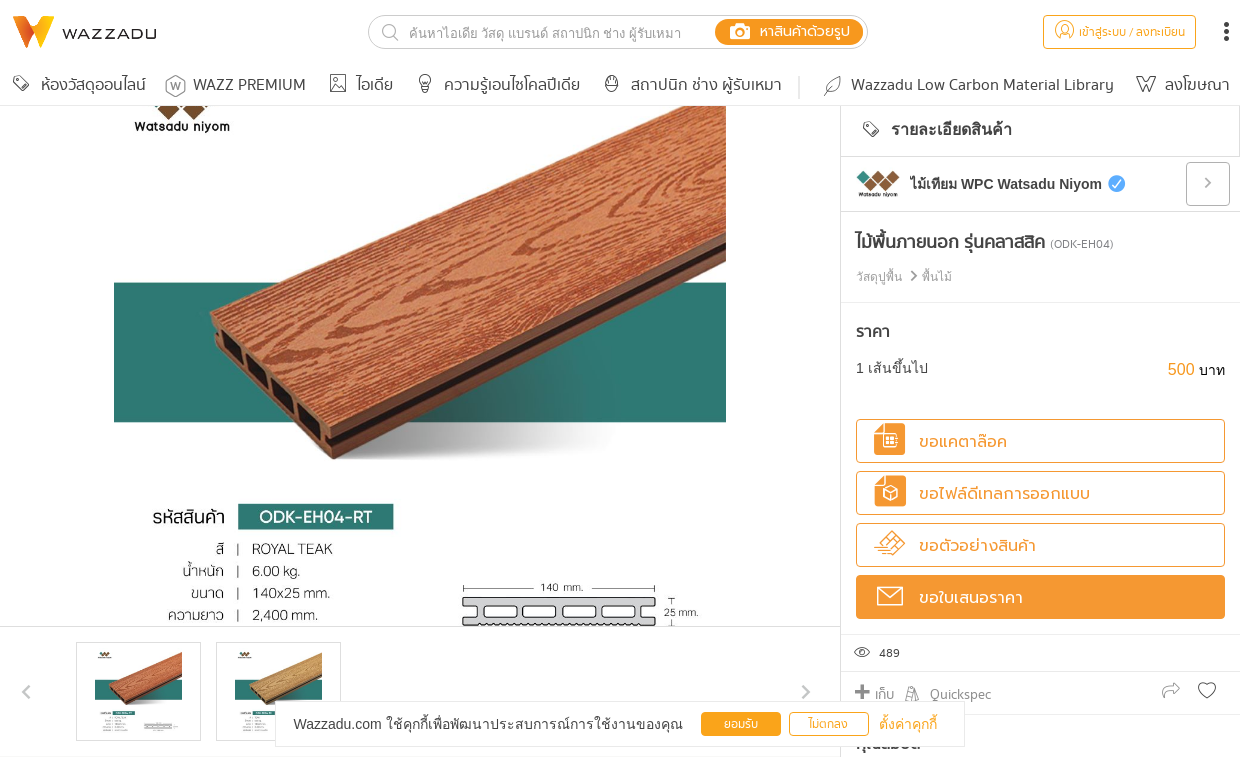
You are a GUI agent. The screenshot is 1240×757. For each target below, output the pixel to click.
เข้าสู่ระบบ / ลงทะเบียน (1119, 32)
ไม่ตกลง (828, 724)
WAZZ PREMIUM (235, 85)
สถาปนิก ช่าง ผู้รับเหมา (689, 85)
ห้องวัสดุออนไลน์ (76, 85)
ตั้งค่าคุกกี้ (908, 724)
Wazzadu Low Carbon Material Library (967, 85)
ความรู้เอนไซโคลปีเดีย (494, 85)
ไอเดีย (357, 85)
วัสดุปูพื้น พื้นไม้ (904, 277)
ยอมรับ (741, 724)
